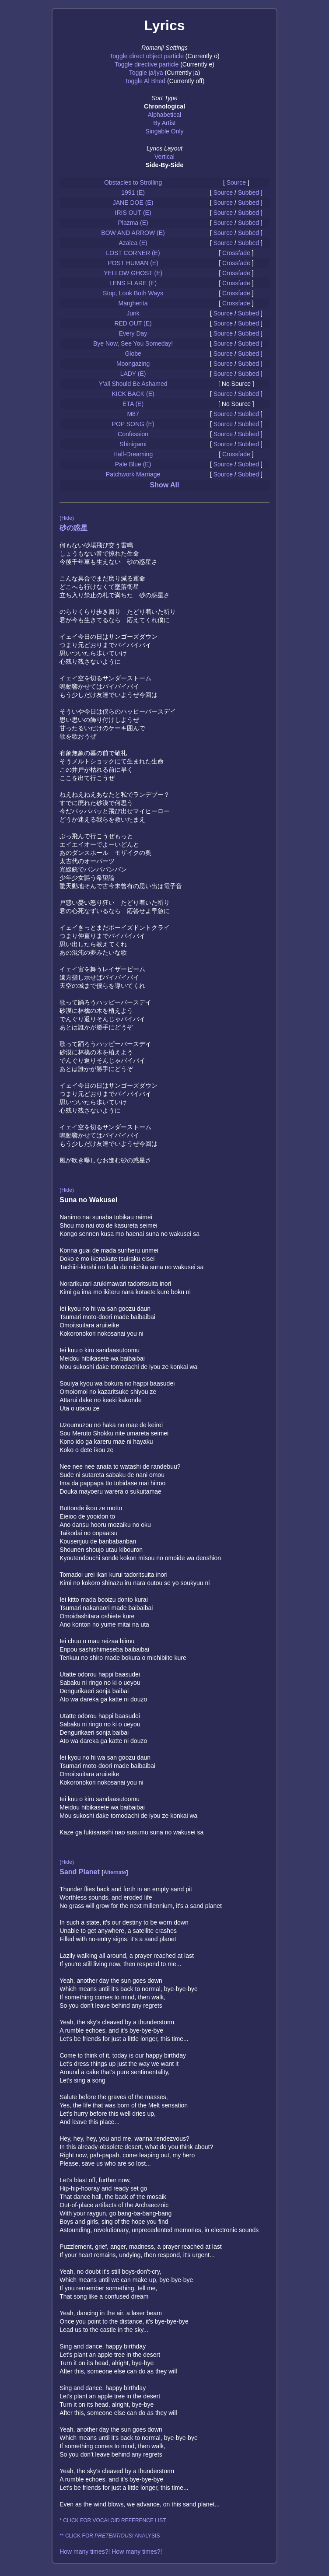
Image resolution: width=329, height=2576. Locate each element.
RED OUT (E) (132, 323)
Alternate (114, 1872)
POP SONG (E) (133, 423)
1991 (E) (133, 192)
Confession (133, 434)
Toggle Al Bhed (145, 80)
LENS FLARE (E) (133, 283)
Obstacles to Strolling (133, 182)
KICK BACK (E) (133, 393)
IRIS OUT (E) (133, 212)
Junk (133, 313)
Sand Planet (80, 1872)
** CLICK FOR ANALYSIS (110, 2536)
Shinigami (132, 444)
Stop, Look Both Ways (133, 293)
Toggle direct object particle (146, 56)
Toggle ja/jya (146, 72)
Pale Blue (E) (133, 464)
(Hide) (67, 518)
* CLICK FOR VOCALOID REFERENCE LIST (113, 2520)
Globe (133, 353)
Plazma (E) (133, 222)
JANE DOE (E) (133, 202)
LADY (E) (133, 373)
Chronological (164, 106)
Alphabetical (164, 114)
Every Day (133, 333)
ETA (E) (133, 403)
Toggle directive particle (146, 64)
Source (236, 182)
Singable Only (164, 131)
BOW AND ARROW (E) (132, 232)
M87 (133, 413)
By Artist (164, 122)
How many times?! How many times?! (111, 2551)
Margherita (133, 303)
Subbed (248, 192)
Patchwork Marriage (133, 474)
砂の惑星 (74, 528)
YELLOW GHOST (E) (133, 273)
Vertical (164, 156)
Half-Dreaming (133, 454)
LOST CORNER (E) (133, 252)
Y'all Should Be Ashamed (133, 383)
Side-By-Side (164, 164)
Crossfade (236, 252)
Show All (164, 485)
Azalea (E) (133, 242)
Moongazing (133, 363)
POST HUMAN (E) (133, 262)
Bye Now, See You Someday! (133, 343)
